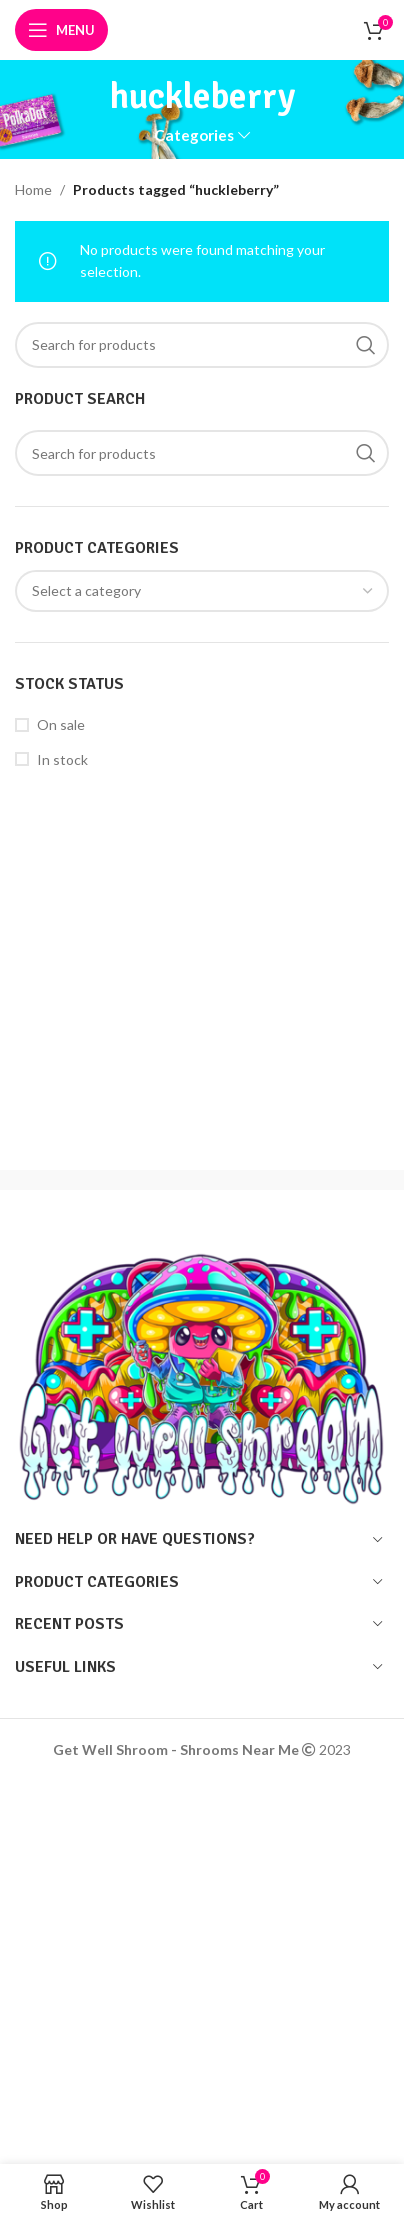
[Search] (202, 453)
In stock (62, 759)
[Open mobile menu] (61, 30)
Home (33, 189)
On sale (61, 724)
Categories (194, 135)
